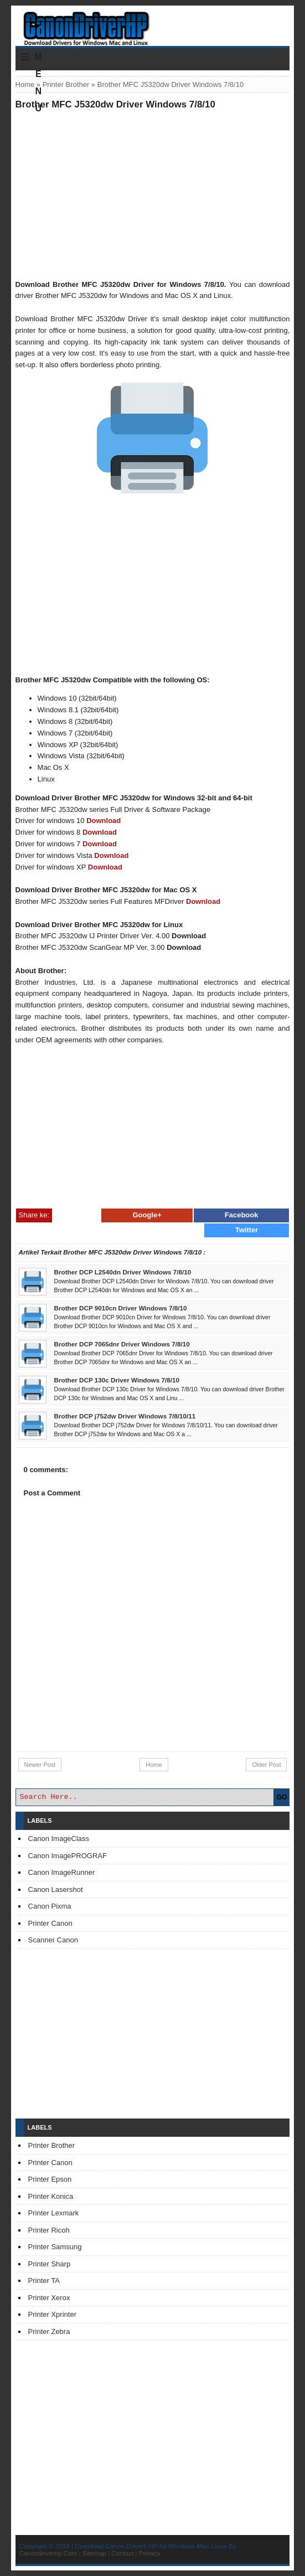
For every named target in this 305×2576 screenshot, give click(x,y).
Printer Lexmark (53, 2213)
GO (282, 1797)
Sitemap (94, 2553)
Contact (122, 2553)
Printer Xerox (49, 2298)
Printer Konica (51, 2196)
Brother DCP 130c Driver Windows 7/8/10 (116, 1380)
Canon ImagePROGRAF (67, 1856)
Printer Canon (50, 1923)
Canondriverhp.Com (48, 2553)
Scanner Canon (53, 1940)
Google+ (146, 1215)
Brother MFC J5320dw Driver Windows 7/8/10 (115, 104)
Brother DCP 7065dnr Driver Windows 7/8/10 (122, 1344)
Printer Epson (50, 2179)
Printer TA (44, 2280)
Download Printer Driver (152, 24)
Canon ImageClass (59, 1838)
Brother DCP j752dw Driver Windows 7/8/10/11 (125, 1416)
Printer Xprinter (52, 2314)
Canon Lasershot (55, 1889)
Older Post (266, 1764)
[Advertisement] (152, 194)
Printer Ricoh (49, 2230)
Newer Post (40, 1764)
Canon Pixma (49, 1906)
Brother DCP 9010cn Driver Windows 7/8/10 (120, 1308)
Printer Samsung (55, 2247)
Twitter (247, 1230)
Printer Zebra (49, 2331)
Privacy (149, 2553)
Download (103, 820)
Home (25, 84)
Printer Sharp (49, 2264)
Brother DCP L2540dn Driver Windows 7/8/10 (123, 1272)
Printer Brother (66, 84)
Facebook (242, 1215)
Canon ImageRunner (61, 1872)
